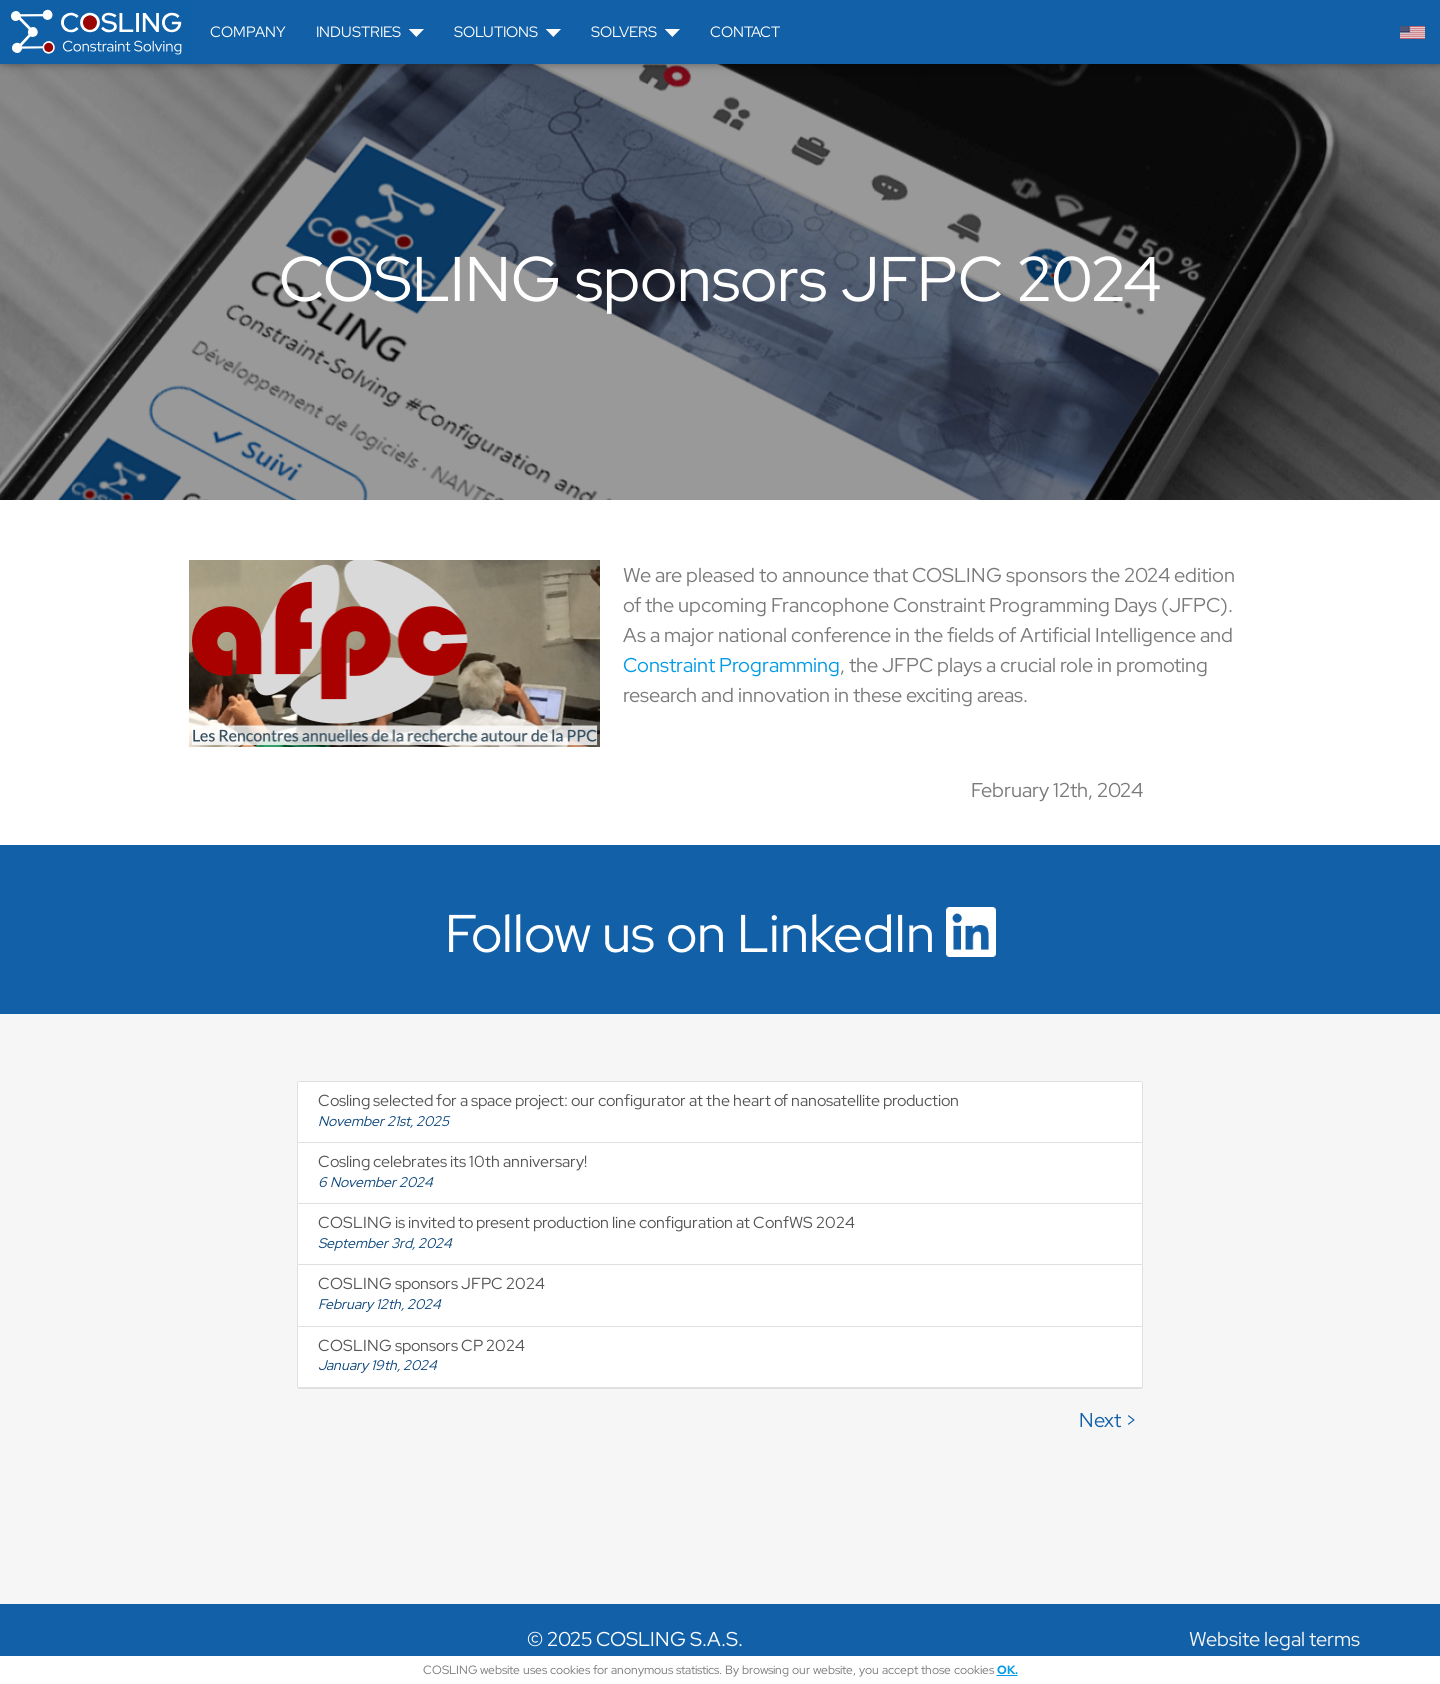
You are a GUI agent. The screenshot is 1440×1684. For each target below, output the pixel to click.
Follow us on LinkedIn (720, 933)
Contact (745, 32)
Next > (1108, 1420)
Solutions (507, 32)
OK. (1007, 1670)
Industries (370, 32)
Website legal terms (1274, 1639)
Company (248, 32)
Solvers (635, 32)
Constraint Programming (731, 665)
